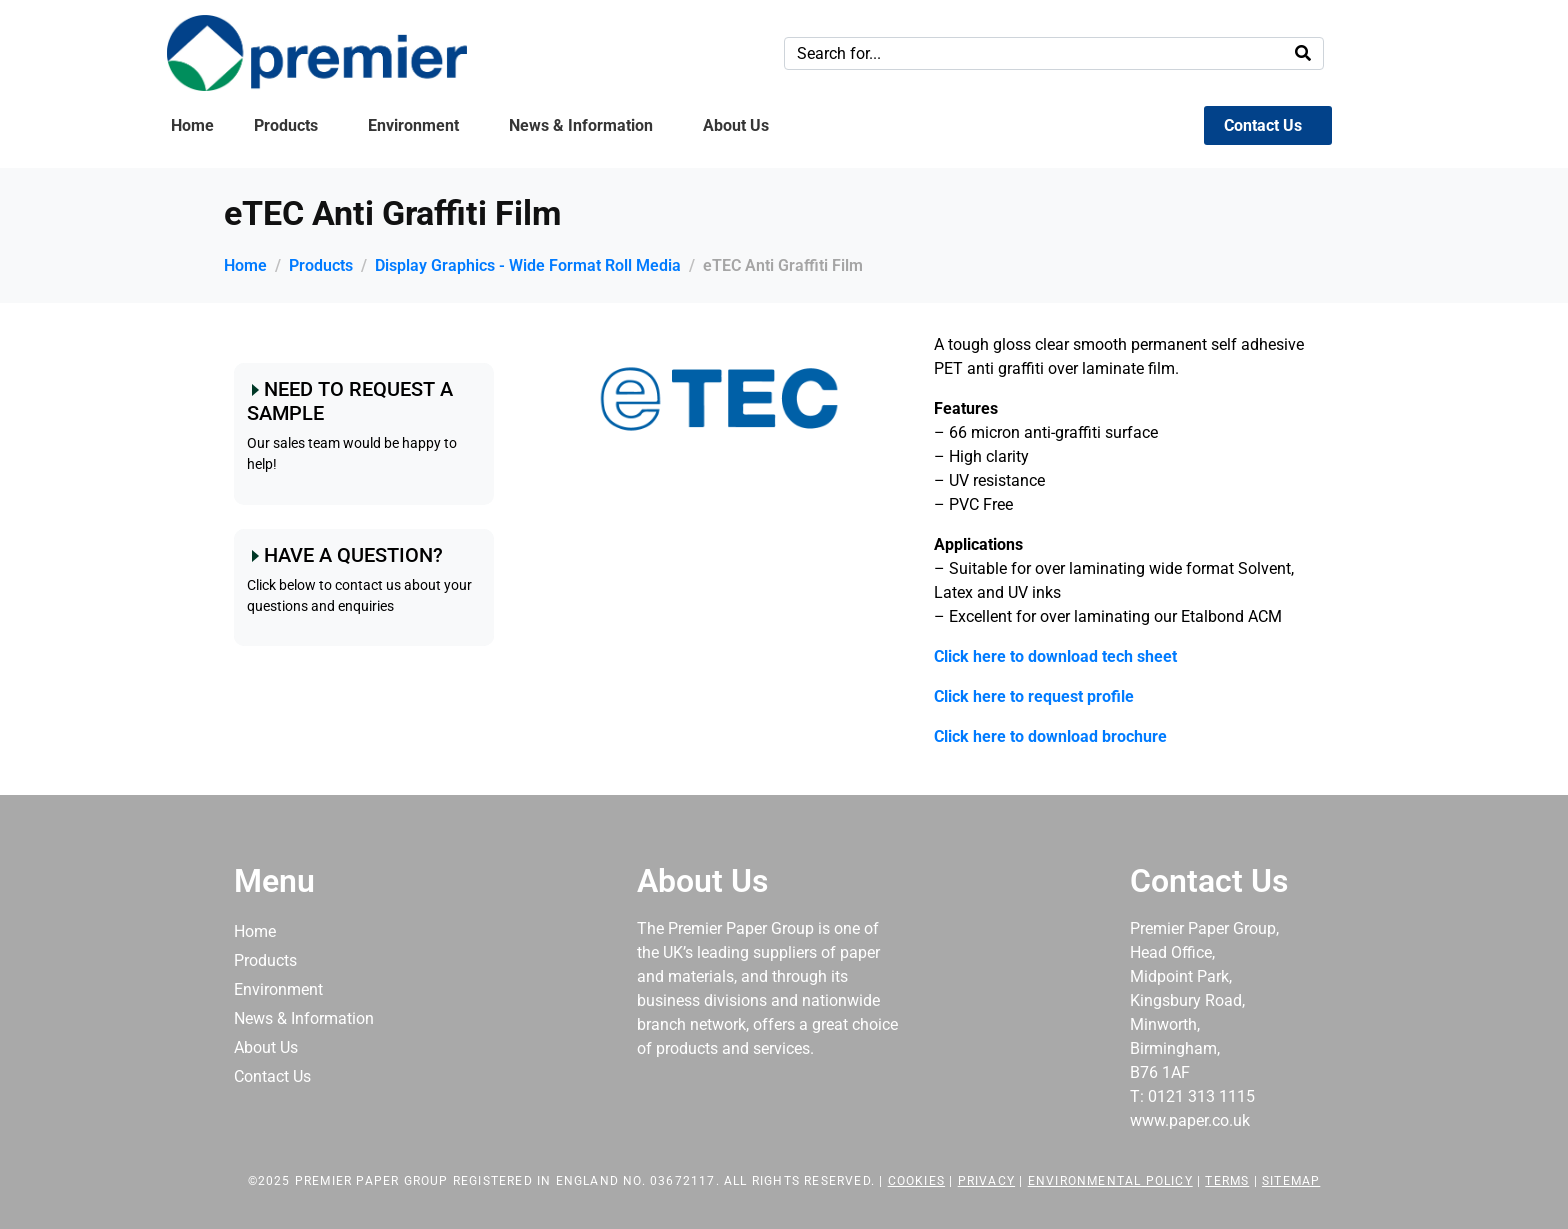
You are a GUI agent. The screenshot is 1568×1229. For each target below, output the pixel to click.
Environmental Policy (1110, 1181)
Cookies (916, 1181)
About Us (736, 125)
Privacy (986, 1181)
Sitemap (1291, 1181)
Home (192, 125)
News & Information (581, 125)
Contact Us (1263, 125)
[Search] (1303, 53)
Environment (413, 125)
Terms (1227, 1181)
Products (286, 125)
